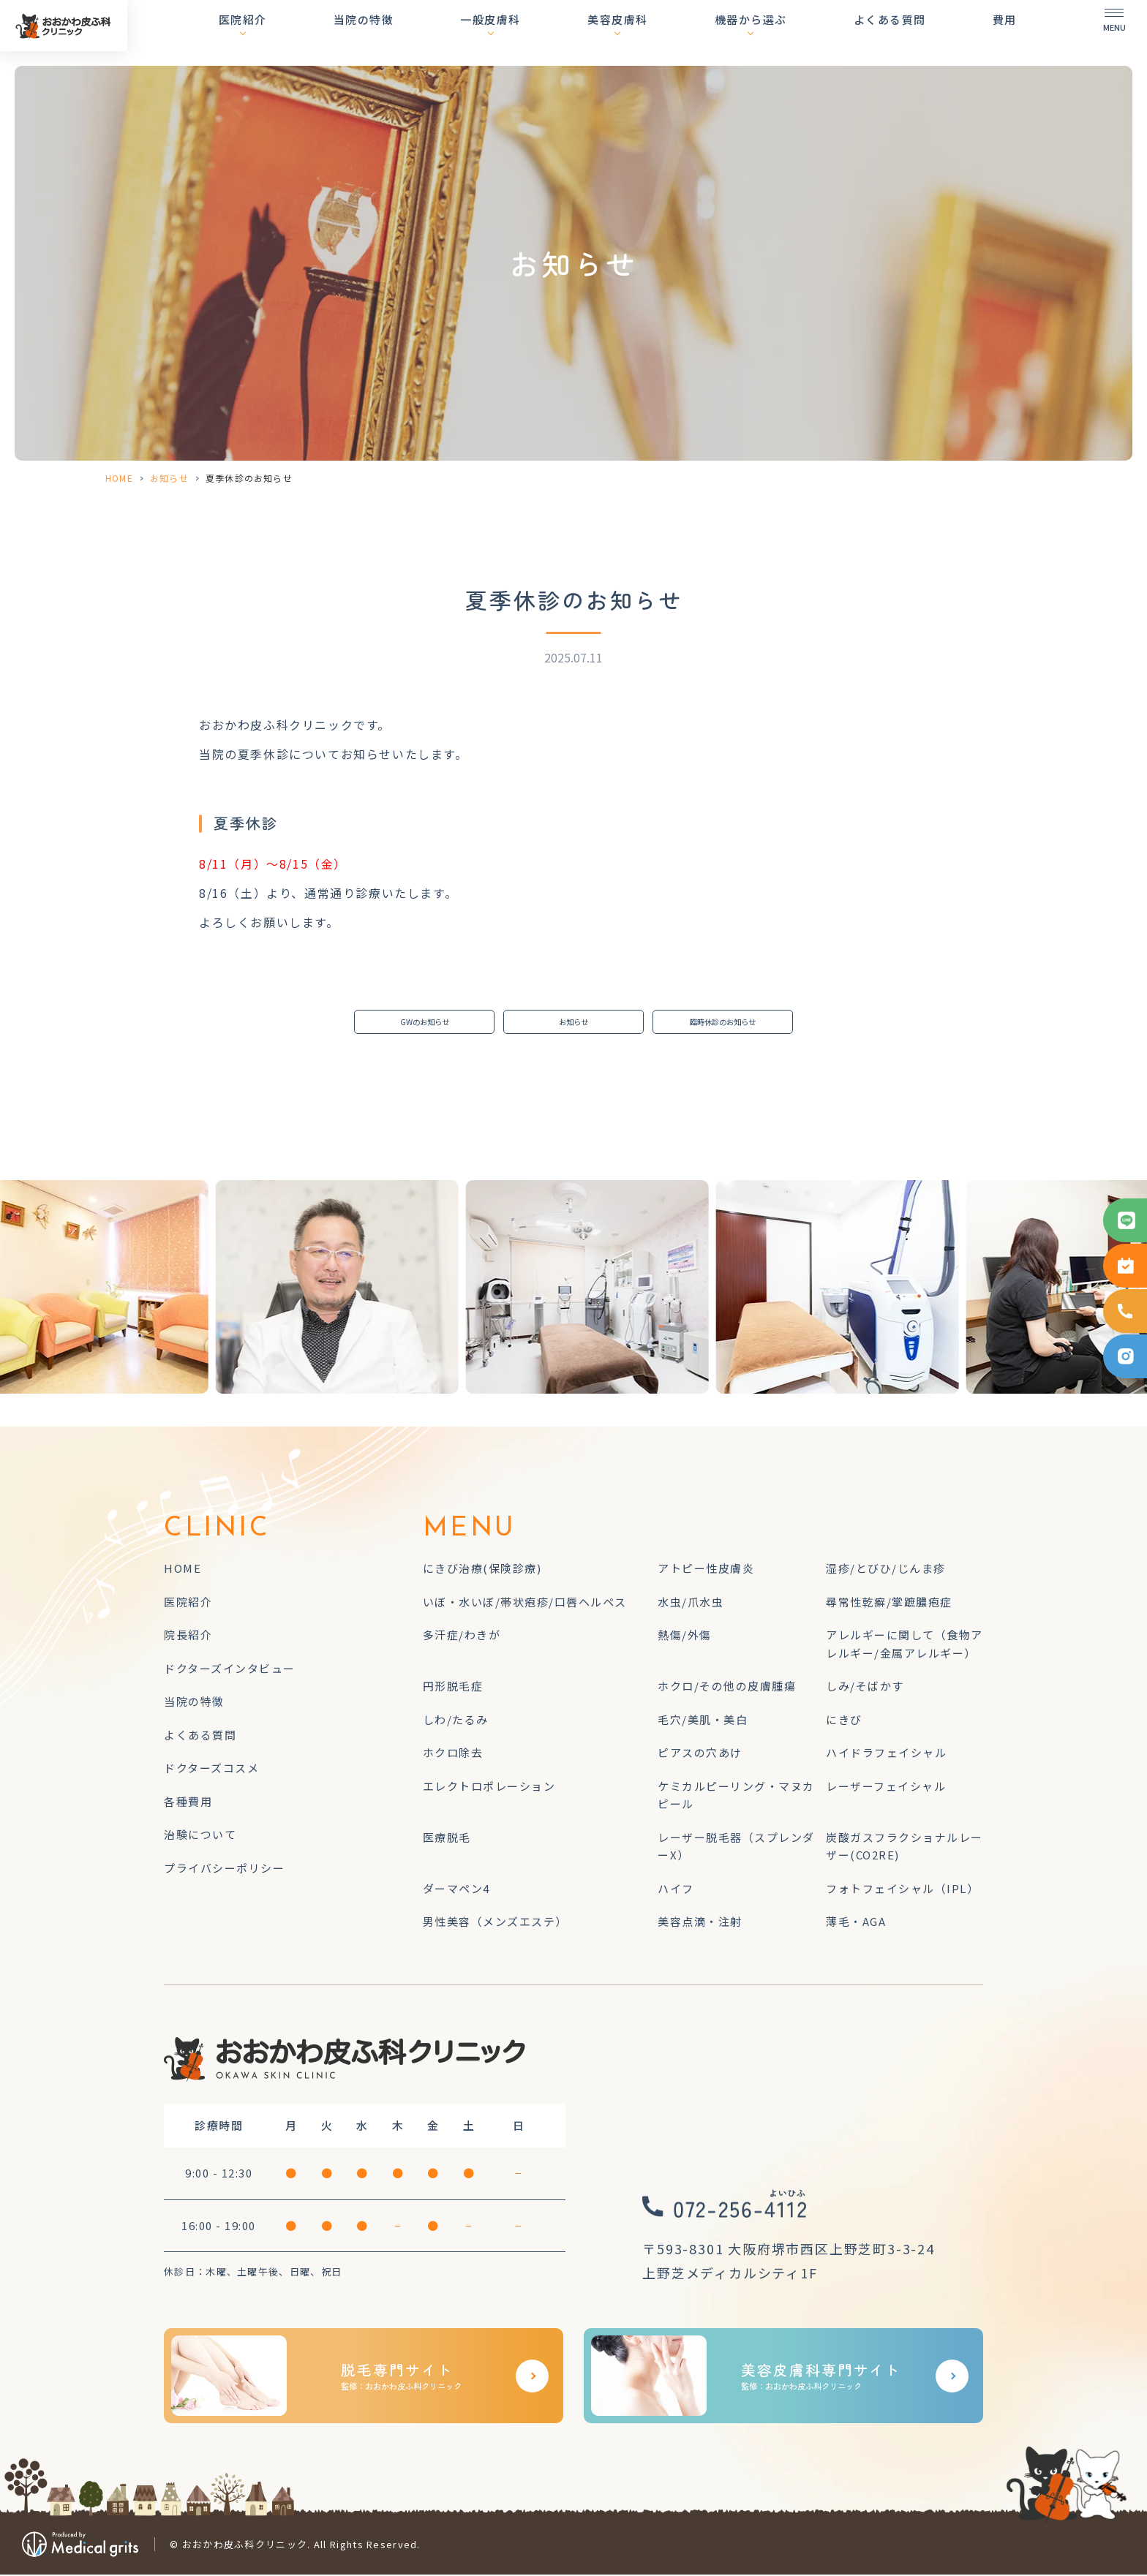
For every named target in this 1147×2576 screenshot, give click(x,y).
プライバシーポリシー (224, 1869)
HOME (119, 478)
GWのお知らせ (425, 1023)
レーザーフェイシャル (886, 1787)
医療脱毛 (447, 1838)
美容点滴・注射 (700, 1923)
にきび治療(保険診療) (482, 1570)
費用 (1005, 32)
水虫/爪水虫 (690, 1603)
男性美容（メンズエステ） (495, 1923)
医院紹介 (318, 32)
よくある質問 (902, 32)
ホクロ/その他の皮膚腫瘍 (727, 1688)
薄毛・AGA (856, 1923)
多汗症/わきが (462, 1636)
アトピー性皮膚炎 (706, 1570)
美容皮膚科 (655, 32)
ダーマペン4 (456, 1889)
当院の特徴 (426, 32)
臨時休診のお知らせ (723, 1023)
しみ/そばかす (865, 1688)
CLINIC (217, 1531)
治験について (200, 1836)
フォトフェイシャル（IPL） (902, 1889)
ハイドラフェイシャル (886, 1754)
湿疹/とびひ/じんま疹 (886, 1570)
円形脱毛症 (453, 1688)
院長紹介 (188, 1636)
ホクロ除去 (453, 1754)
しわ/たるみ (456, 1721)
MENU (469, 1531)
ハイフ (676, 1889)
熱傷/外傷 (685, 1636)
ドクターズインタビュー (230, 1669)
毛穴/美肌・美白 (703, 1721)
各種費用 (188, 1802)
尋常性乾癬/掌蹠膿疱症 (889, 1603)
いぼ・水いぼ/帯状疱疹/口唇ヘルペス (525, 1603)
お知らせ (169, 478)
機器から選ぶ (776, 32)
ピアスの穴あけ (700, 1754)
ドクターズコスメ (211, 1770)
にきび (844, 1721)
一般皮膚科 (541, 32)
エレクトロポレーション (489, 1787)
